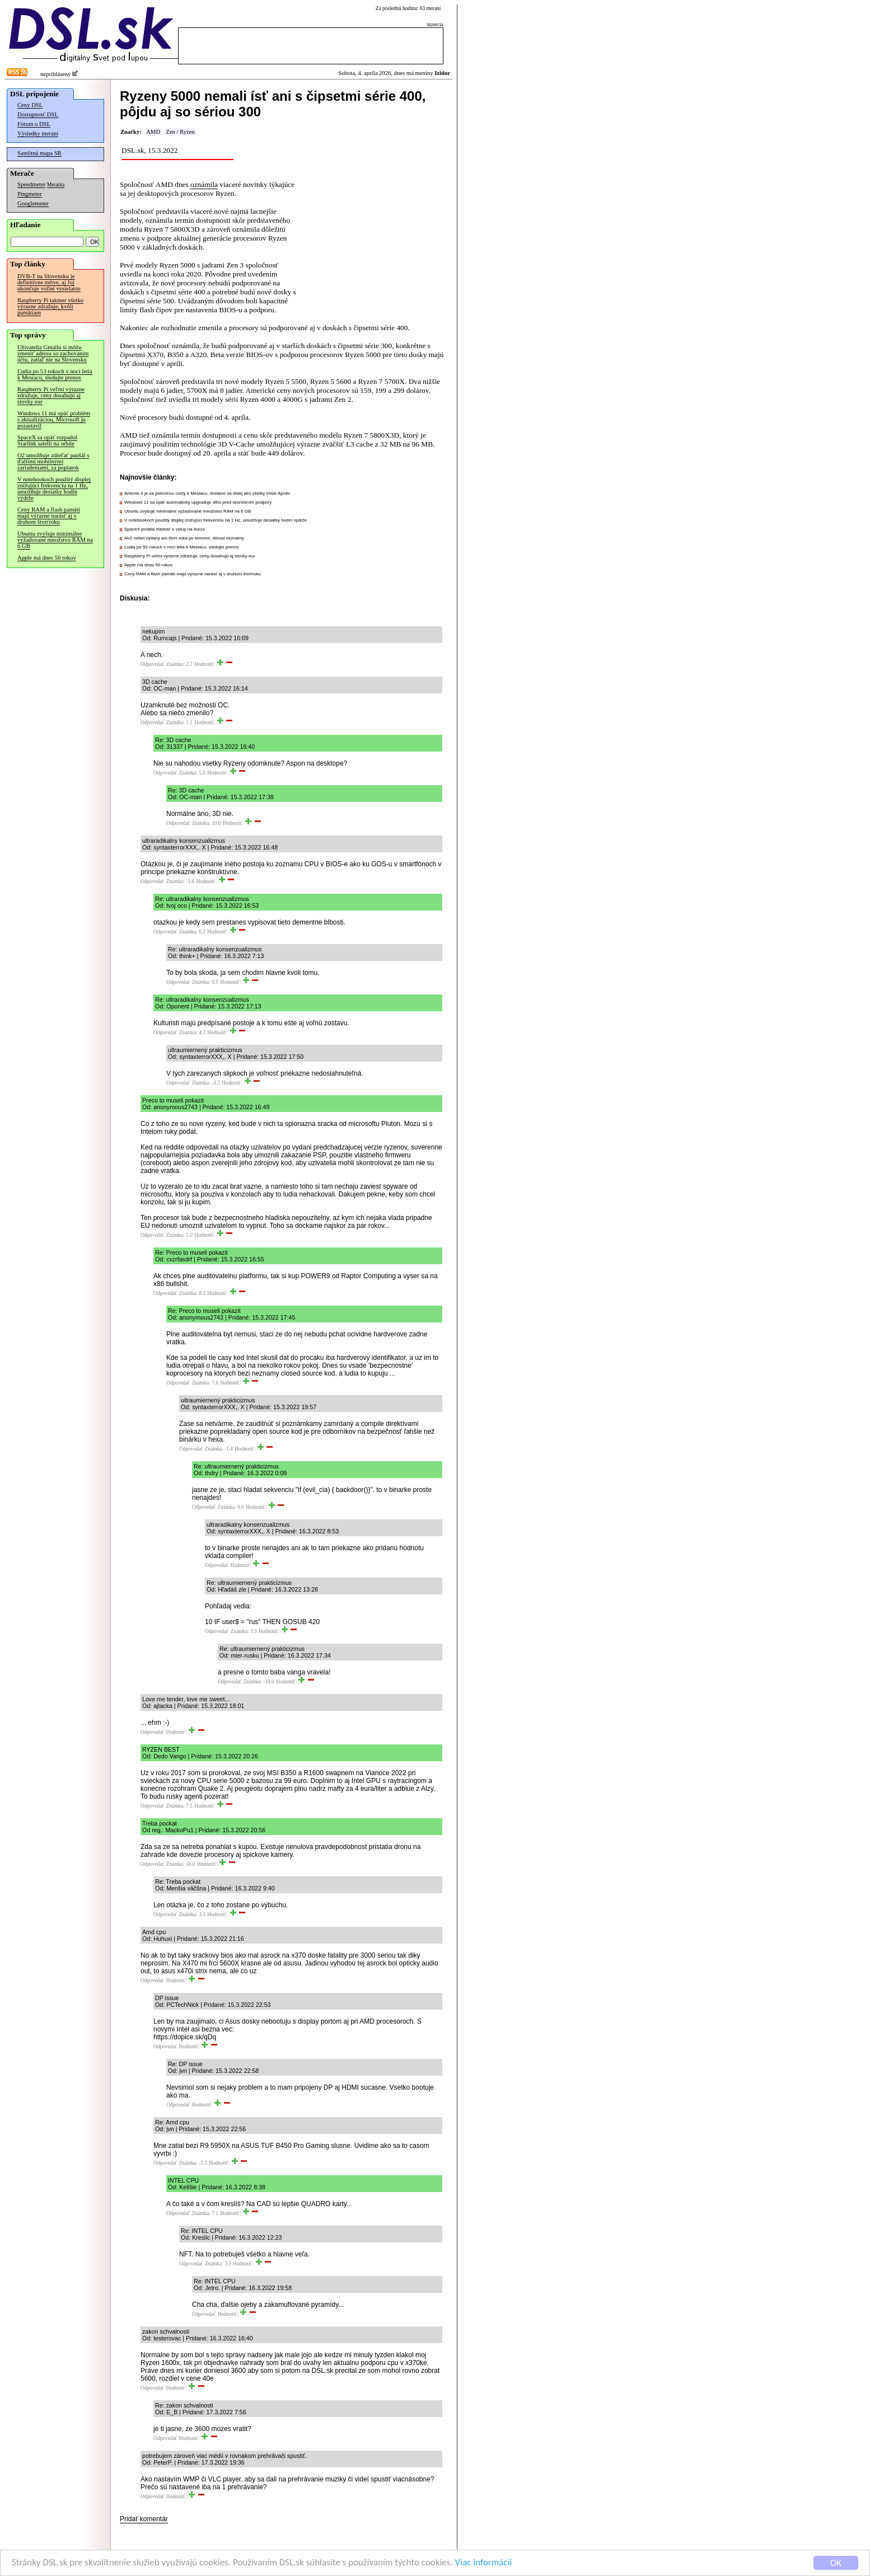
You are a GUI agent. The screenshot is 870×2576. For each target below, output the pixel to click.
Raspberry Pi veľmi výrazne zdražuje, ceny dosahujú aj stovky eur (51, 395)
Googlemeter (33, 203)
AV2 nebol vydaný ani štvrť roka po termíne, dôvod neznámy (184, 538)
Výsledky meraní (37, 133)
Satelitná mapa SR (39, 153)
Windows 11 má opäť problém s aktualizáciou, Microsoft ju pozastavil (53, 419)
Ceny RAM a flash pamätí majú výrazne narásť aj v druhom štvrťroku (48, 515)
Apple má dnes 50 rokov (46, 558)
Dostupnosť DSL (37, 114)
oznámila (204, 184)
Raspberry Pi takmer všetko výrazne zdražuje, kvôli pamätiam (50, 306)
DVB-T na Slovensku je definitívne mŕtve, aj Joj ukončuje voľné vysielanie (49, 282)
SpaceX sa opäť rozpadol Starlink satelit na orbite (47, 440)
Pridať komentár (144, 2519)
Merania (55, 184)
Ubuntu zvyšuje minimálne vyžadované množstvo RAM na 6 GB (55, 540)
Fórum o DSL (33, 124)
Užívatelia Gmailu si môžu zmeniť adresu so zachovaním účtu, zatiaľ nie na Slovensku (52, 353)
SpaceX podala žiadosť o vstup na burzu (164, 529)
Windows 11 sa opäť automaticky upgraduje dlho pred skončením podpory (198, 502)
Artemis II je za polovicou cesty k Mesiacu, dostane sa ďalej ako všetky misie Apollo (207, 493)
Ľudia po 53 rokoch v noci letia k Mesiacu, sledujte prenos (54, 374)
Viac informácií (483, 2563)
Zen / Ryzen (180, 132)
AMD (153, 132)
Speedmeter (31, 184)
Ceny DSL (30, 105)
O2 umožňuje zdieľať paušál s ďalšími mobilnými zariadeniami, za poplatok (53, 461)
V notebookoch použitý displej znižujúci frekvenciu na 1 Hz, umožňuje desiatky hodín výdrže (54, 488)
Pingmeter (29, 194)
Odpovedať (152, 664)
